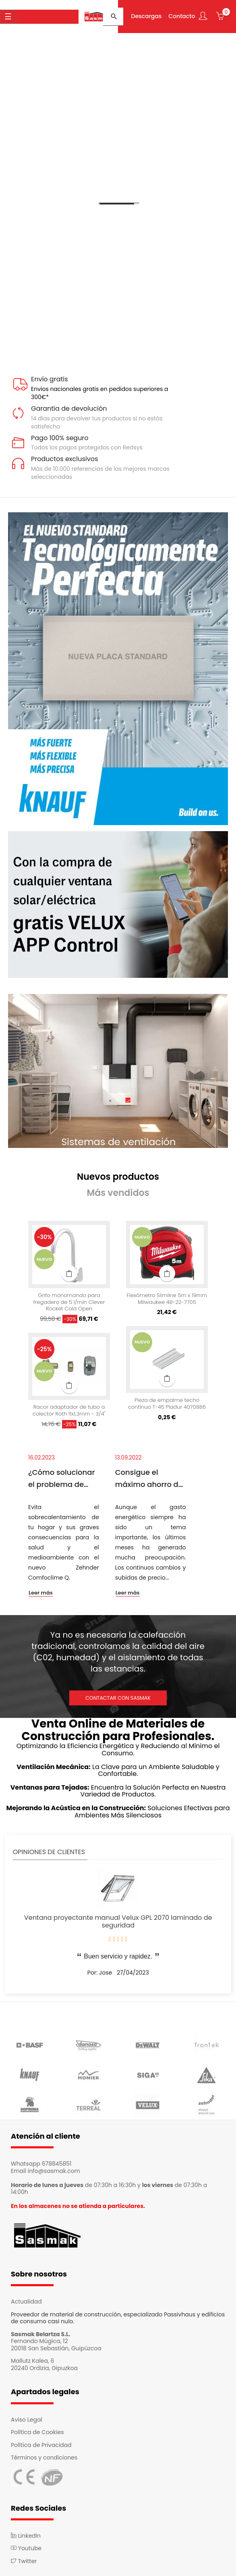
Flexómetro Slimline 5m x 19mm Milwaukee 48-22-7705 (167, 1296)
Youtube (26, 2545)
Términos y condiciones (44, 2455)
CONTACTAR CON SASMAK (118, 1695)
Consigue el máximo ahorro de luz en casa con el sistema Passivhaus (149, 1476)
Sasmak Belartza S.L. (40, 2331)
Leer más (41, 1590)
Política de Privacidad (41, 2442)
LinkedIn (26, 2533)
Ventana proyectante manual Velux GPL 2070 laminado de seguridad (118, 1918)
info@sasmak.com (54, 2168)
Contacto (180, 15)
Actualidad (26, 2299)
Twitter (24, 2558)
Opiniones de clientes (49, 1849)
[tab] (118, 1174)
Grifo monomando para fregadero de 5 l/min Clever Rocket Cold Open (69, 1299)
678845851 (57, 2161)
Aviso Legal (26, 2417)
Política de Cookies (37, 2429)
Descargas (144, 15)
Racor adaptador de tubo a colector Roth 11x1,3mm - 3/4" (69, 1408)
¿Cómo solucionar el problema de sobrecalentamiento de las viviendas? (63, 1476)
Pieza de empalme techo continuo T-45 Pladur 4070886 (167, 1401)
